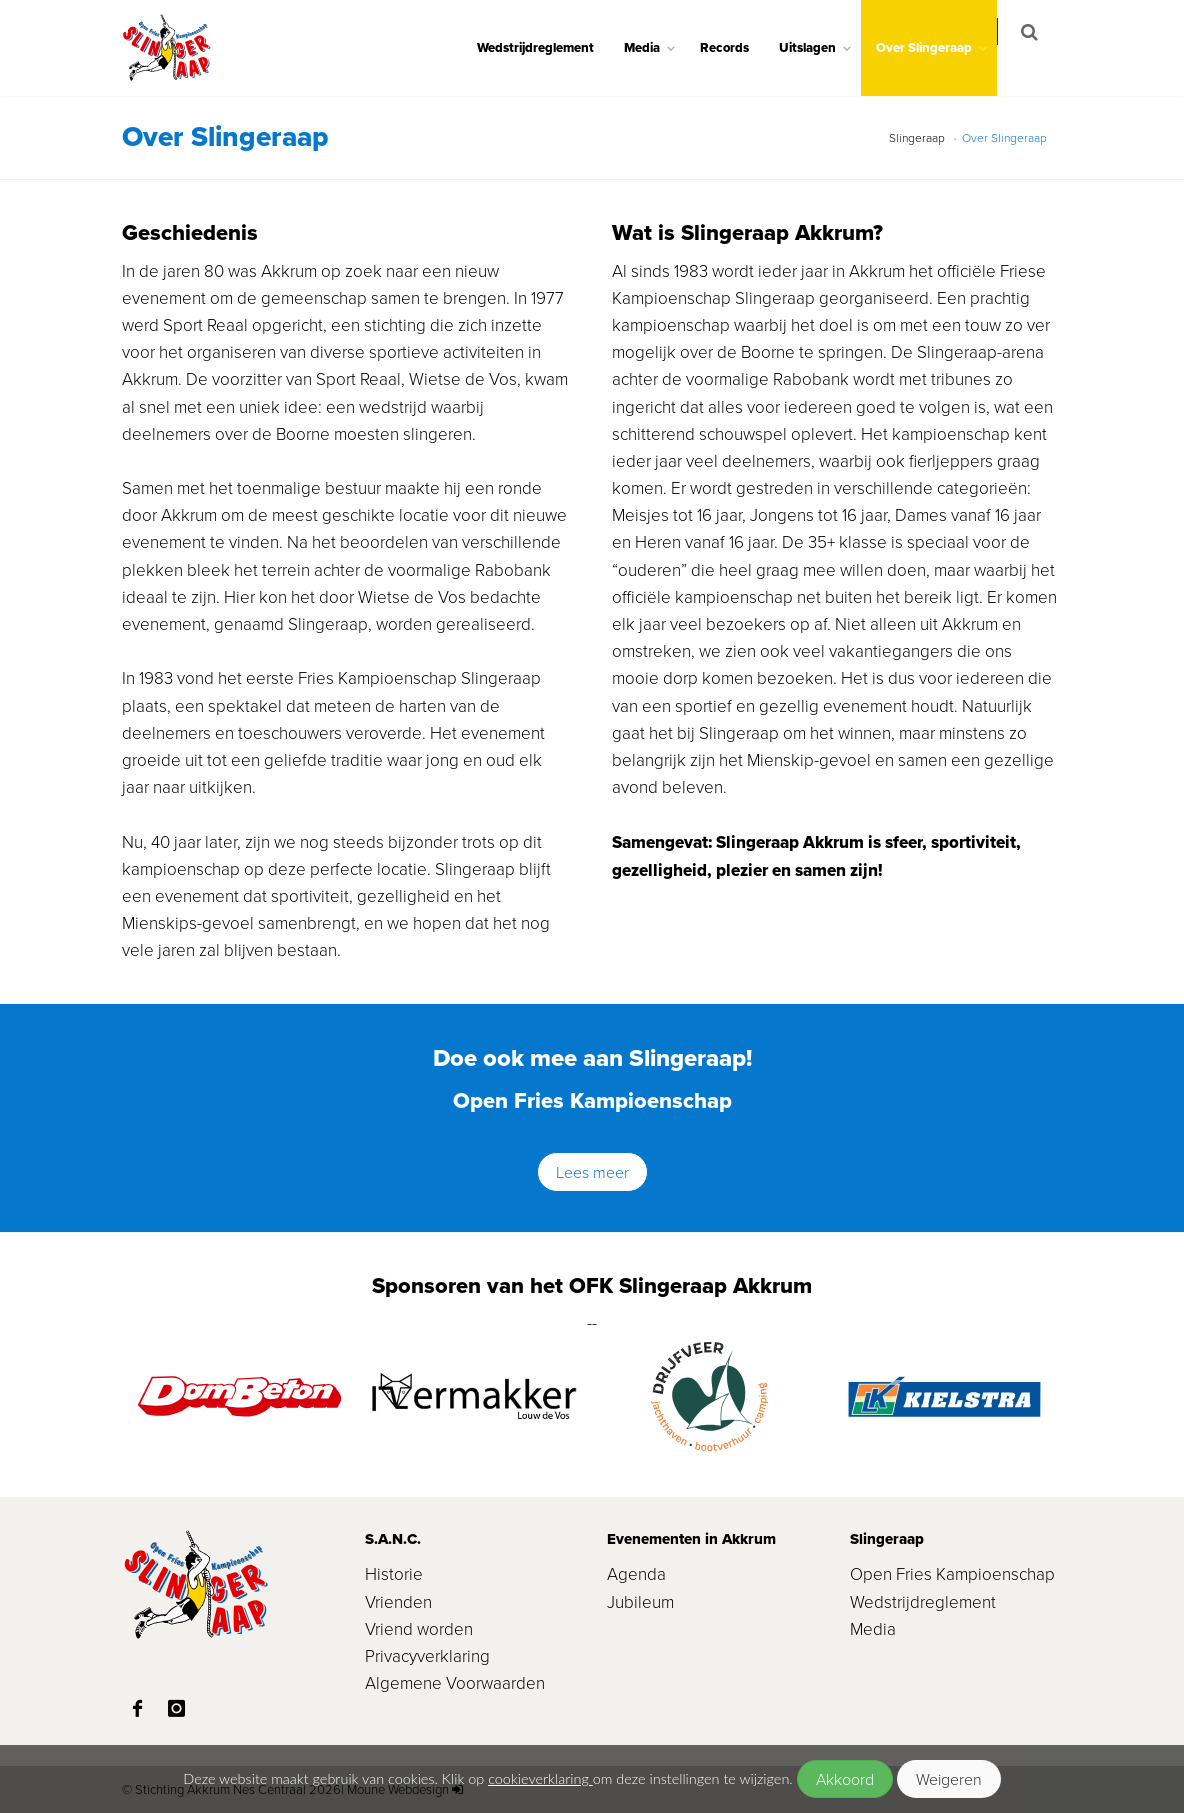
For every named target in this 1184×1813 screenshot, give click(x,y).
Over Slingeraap (937, 47)
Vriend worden (419, 1628)
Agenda (636, 1573)
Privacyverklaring (427, 1655)
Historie (394, 1573)
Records (737, 47)
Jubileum (640, 1601)
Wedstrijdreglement (548, 47)
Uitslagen (820, 47)
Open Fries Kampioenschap (952, 1573)
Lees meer (592, 1172)
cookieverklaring (540, 1778)
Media (655, 47)
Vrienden (398, 1601)
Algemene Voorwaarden (455, 1682)
